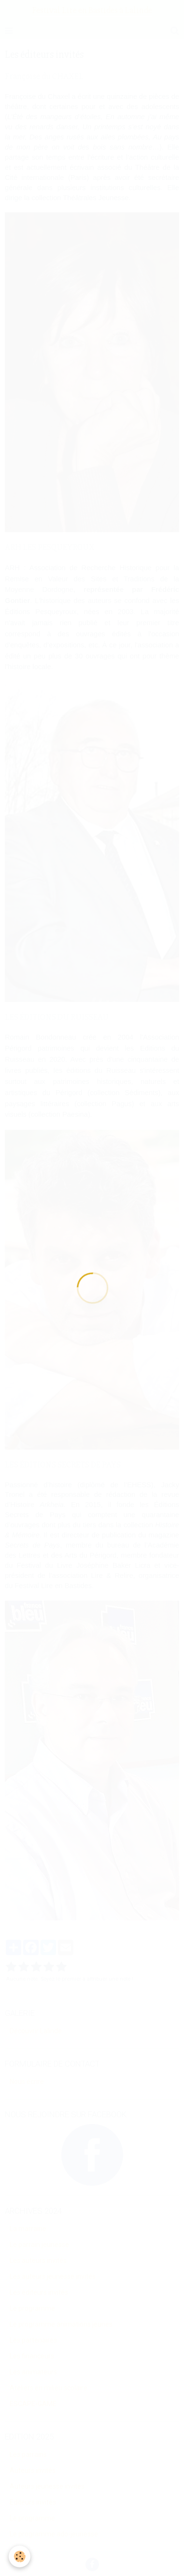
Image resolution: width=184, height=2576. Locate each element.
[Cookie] (19, 2556)
